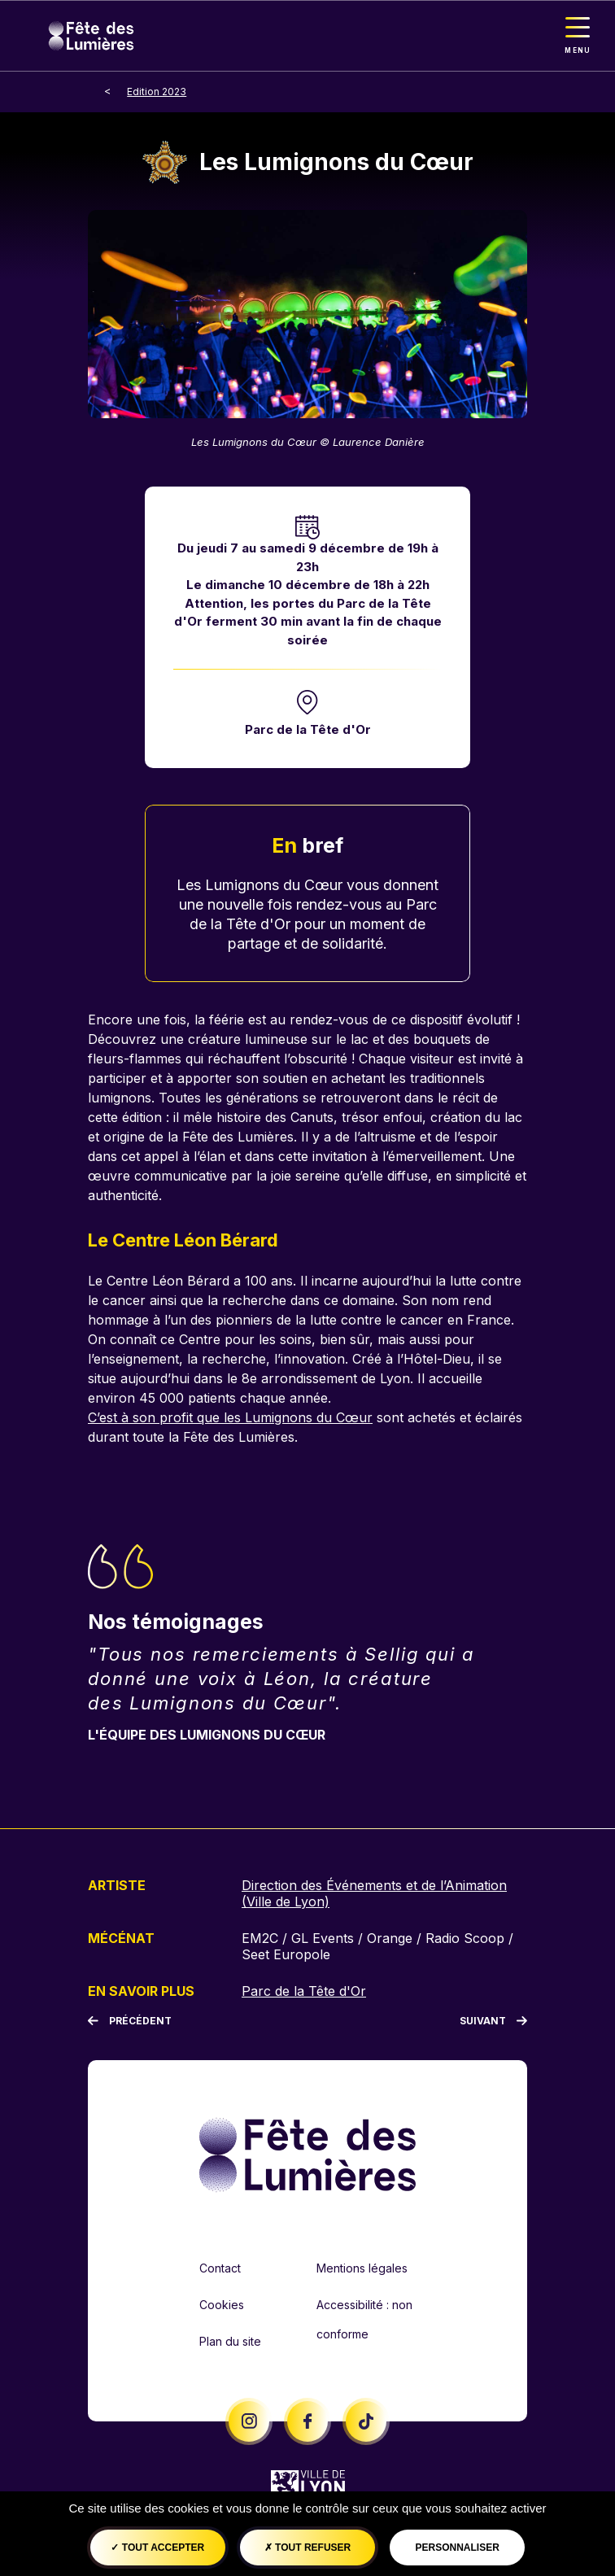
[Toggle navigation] (578, 36)
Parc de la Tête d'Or (308, 729)
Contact (220, 2268)
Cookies (221, 2305)
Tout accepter (157, 2547)
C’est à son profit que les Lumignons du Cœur (230, 1417)
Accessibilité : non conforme (364, 2319)
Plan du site (230, 2341)
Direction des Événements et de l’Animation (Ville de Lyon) (374, 1893)
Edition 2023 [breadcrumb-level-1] (156, 91)
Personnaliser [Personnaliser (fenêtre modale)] (457, 2547)
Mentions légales (362, 2268)
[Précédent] (130, 2021)
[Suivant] (493, 2021)
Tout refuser (307, 2547)
